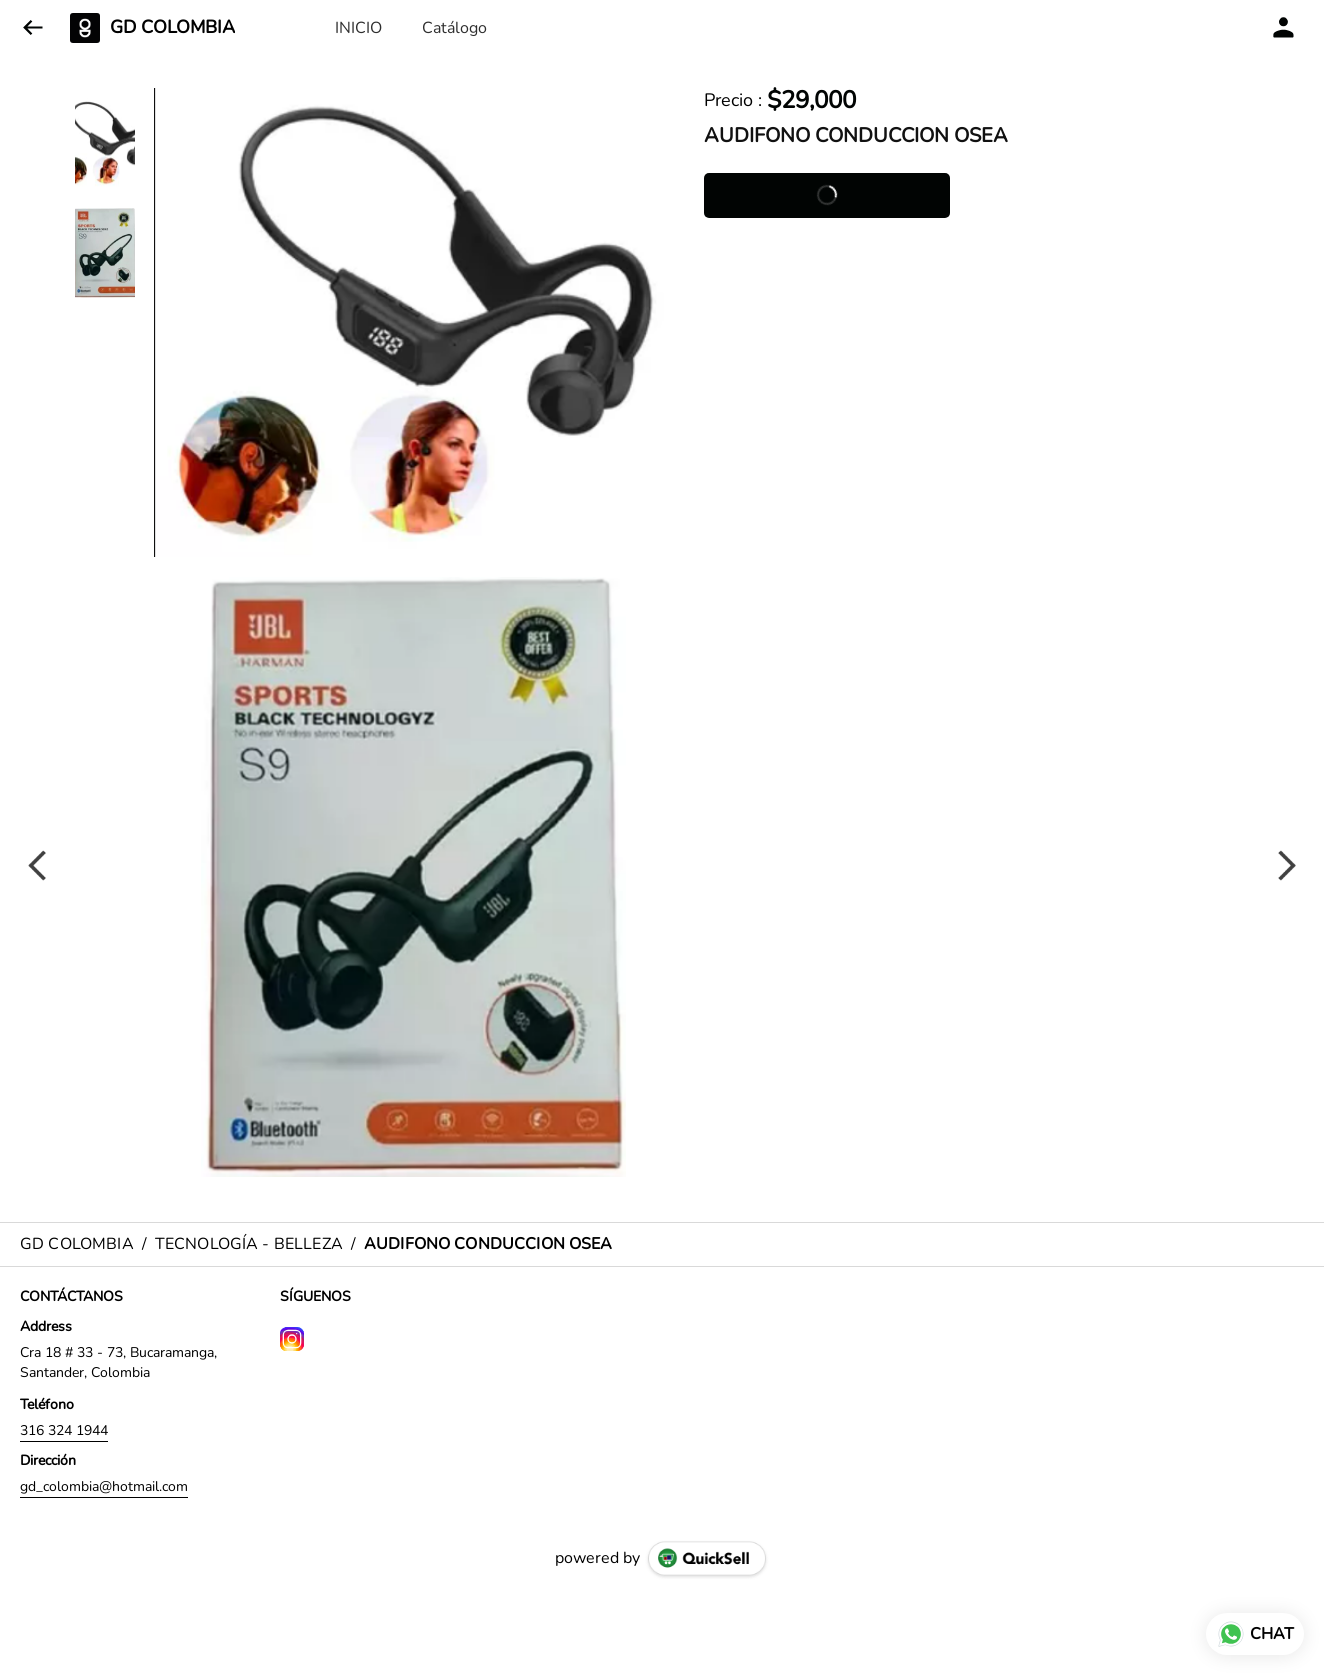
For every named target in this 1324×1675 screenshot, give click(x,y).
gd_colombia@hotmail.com (104, 1486)
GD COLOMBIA (172, 28)
